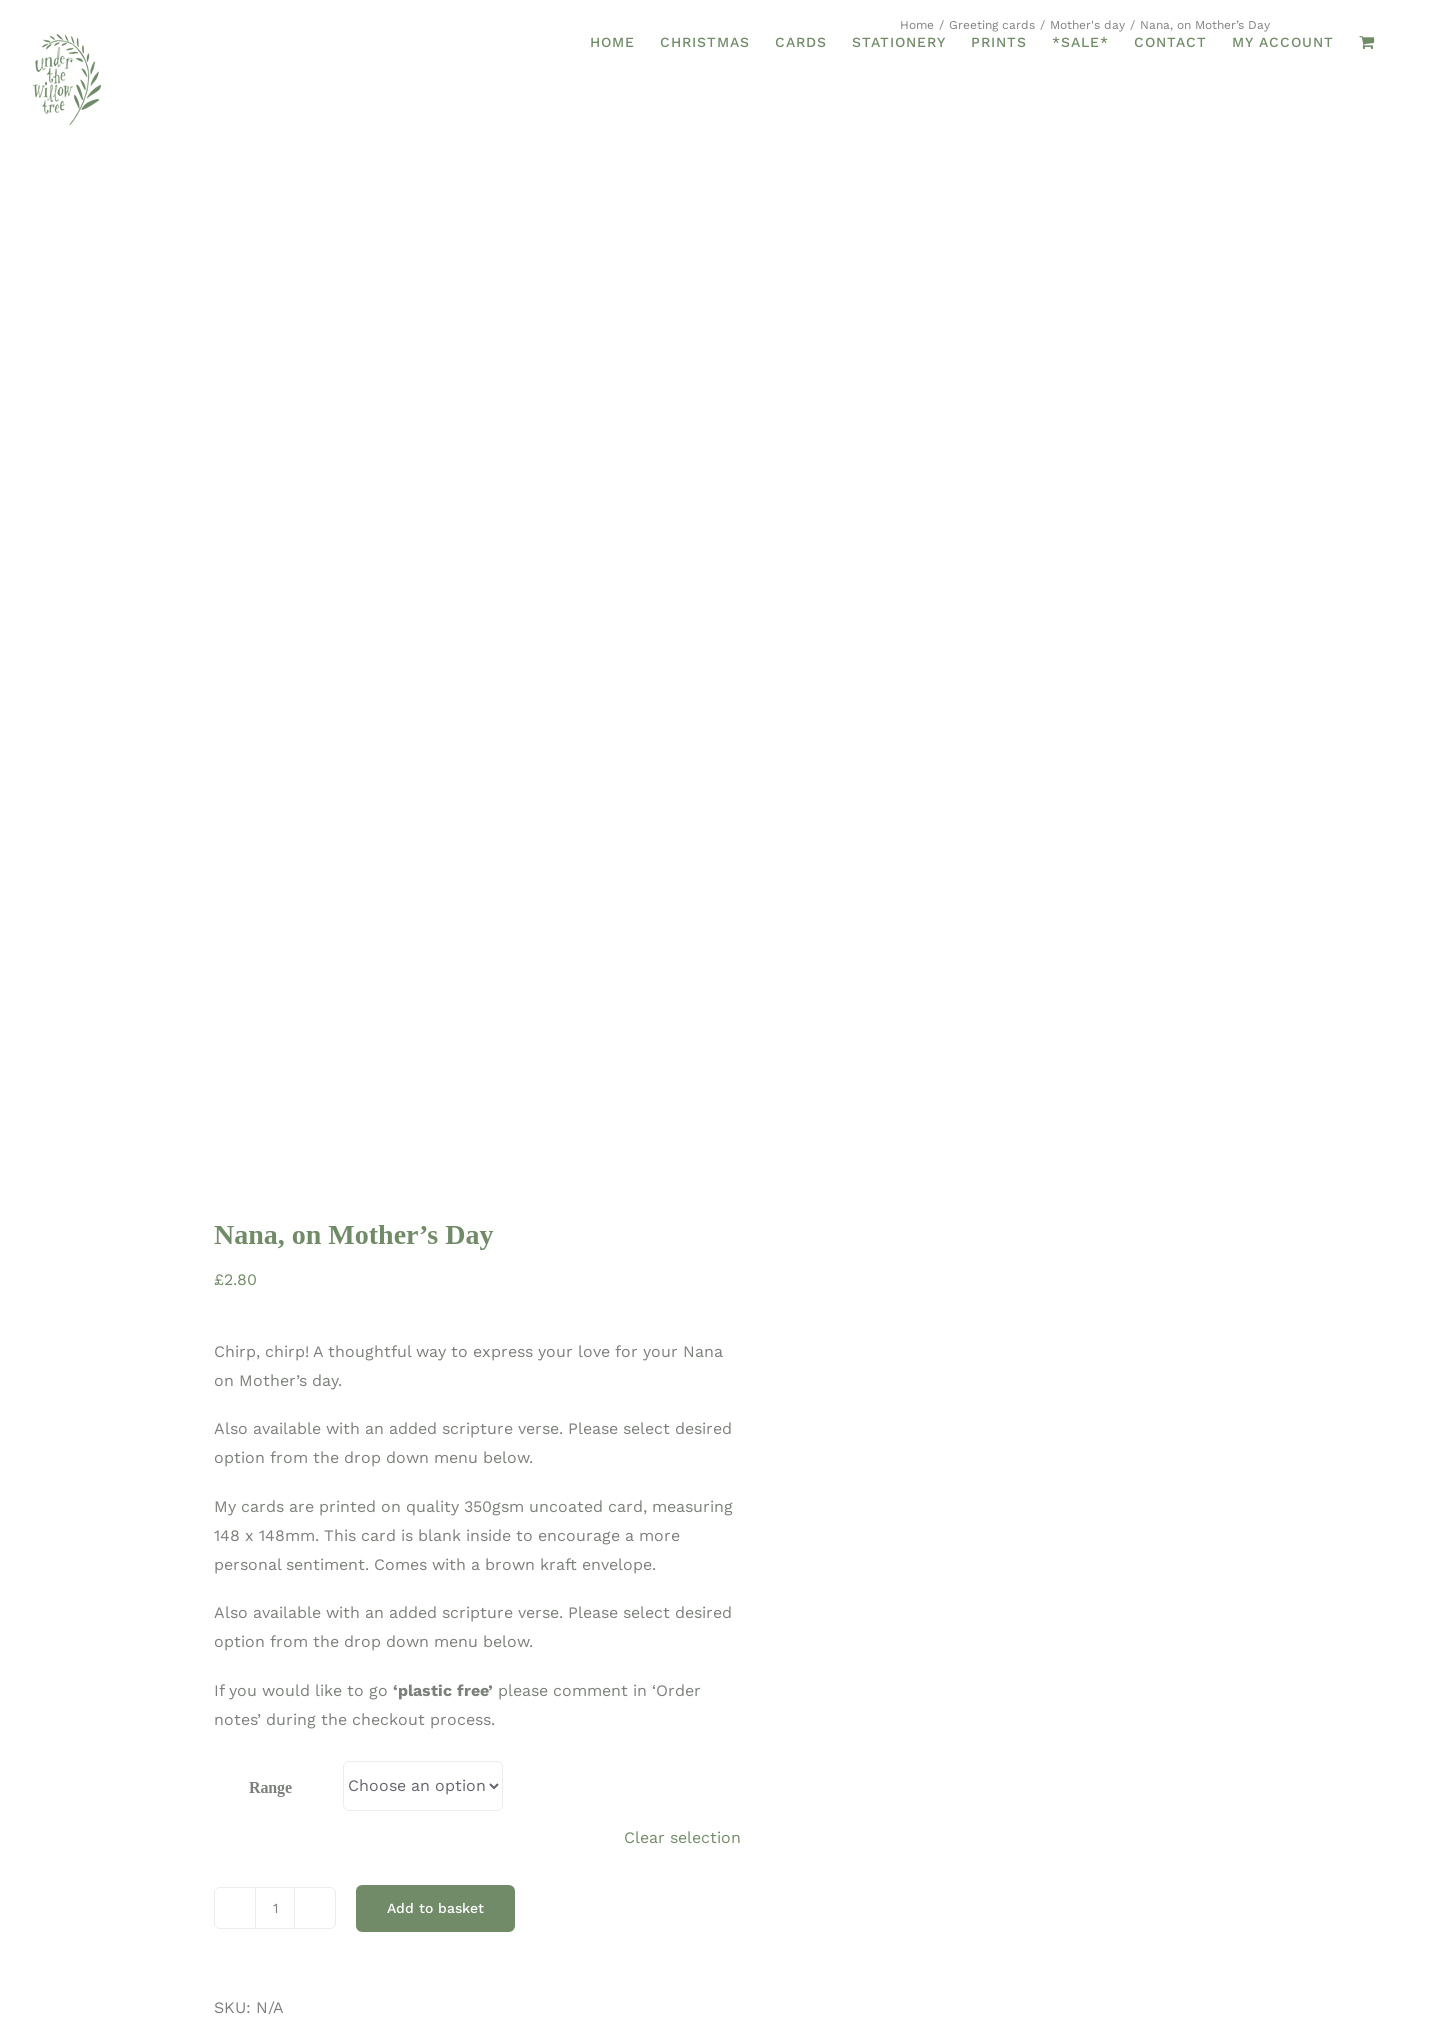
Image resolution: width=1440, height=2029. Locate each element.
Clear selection (682, 1337)
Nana (389, 1566)
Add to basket (435, 1409)
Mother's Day (309, 1566)
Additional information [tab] (279, 1666)
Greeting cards (364, 1537)
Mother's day (481, 1537)
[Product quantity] (275, 1409)
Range (270, 1288)
